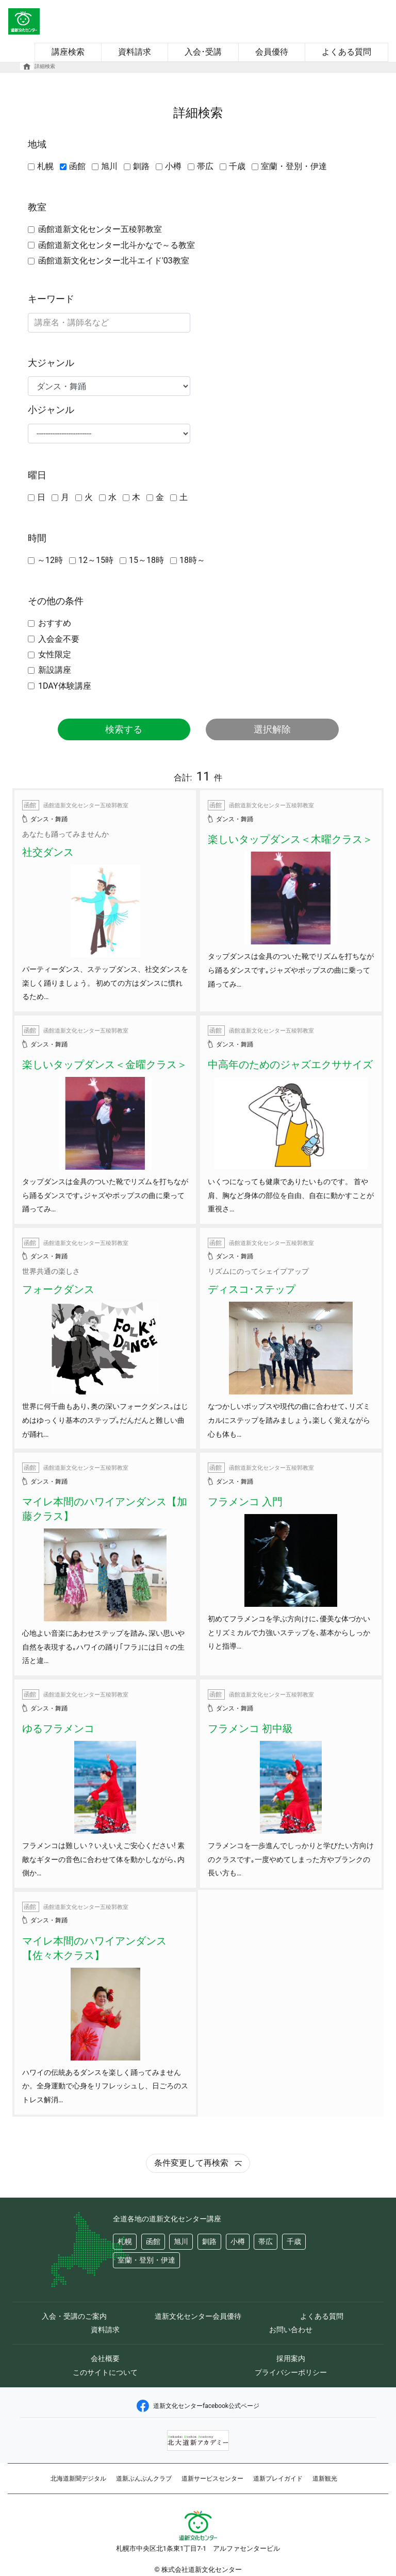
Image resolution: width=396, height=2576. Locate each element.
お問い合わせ (290, 2329)
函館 (77, 166)
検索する (123, 729)
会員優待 (271, 52)
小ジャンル (51, 409)
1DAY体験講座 (64, 686)
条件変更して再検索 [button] (197, 2163)
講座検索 (68, 52)
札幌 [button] (125, 2241)
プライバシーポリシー (291, 2372)
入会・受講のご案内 (74, 2316)
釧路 (141, 166)
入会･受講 (203, 52)
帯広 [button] (265, 2241)
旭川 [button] (181, 2241)
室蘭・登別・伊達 (294, 166)
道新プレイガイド (278, 2478)
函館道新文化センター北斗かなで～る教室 (116, 245)
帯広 (205, 166)
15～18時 (146, 560)
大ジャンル (51, 362)
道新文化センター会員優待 (198, 2316)
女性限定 (54, 654)
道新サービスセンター (212, 2478)
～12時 (50, 560)
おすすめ (54, 623)
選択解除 (272, 729)
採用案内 (290, 2358)
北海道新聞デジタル (78, 2478)
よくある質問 (346, 52)
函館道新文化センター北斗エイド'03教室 (113, 260)
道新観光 (324, 2478)
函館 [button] (153, 2241)
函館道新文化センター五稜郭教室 (100, 229)
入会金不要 (58, 639)
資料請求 (134, 52)
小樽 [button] (237, 2241)
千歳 (237, 166)
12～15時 (95, 560)
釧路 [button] (209, 2241)
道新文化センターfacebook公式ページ (198, 2405)
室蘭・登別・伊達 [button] (146, 2260)
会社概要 (105, 2358)
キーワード (51, 298)
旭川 (109, 166)
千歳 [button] (294, 2241)
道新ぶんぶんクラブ (144, 2478)
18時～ (192, 560)
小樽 (173, 166)
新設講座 (54, 670)
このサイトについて (105, 2372)
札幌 (45, 166)
